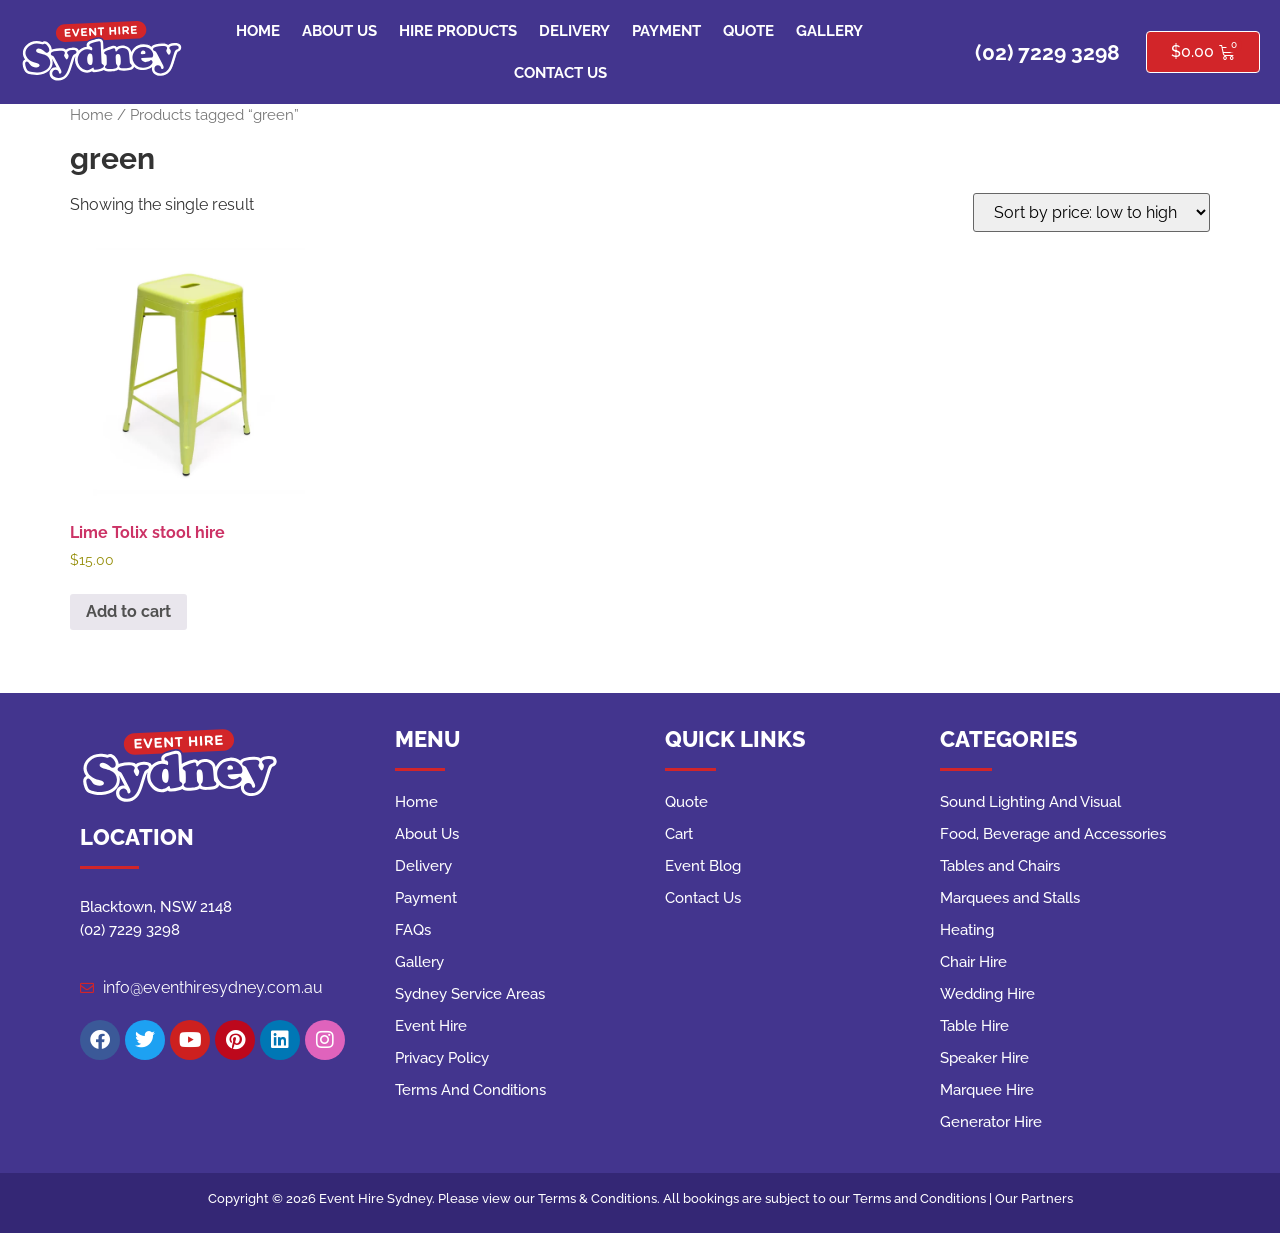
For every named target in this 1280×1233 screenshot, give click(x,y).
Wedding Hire (987, 994)
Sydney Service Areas (470, 994)
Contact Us (560, 73)
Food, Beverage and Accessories (1053, 834)
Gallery (829, 31)
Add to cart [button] (128, 611)
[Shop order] (1091, 212)
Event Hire (431, 1026)
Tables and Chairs (1000, 866)
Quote (748, 31)
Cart (679, 834)
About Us (339, 31)
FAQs (413, 930)
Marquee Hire (987, 1090)
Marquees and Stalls (1010, 898)
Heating (967, 930)
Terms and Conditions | (924, 1198)
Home (258, 31)
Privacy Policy (442, 1058)
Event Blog (703, 866)
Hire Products (458, 31)
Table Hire (974, 1026)
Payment (666, 31)
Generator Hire (991, 1122)
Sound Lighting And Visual (1030, 802)
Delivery (574, 31)
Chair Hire (973, 962)
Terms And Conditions (470, 1090)
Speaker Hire (984, 1058)
